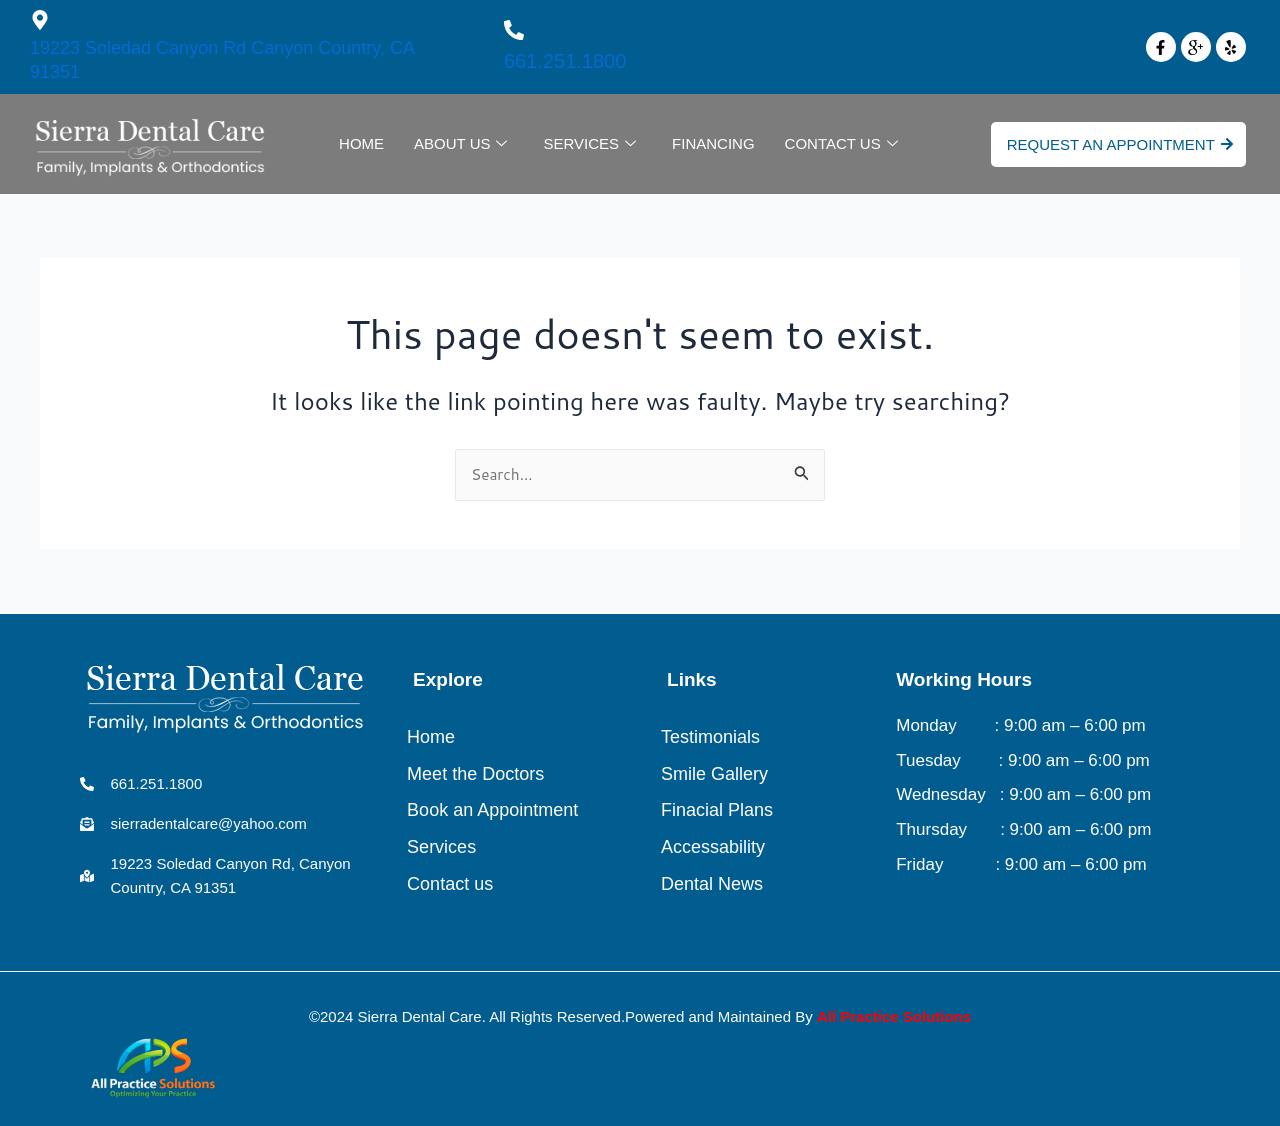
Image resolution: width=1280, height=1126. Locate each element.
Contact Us (841, 144)
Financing (713, 143)
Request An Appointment (1120, 144)
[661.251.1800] (514, 30)
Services (589, 144)
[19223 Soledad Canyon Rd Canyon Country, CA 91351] (40, 20)
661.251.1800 (565, 61)
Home (361, 143)
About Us (460, 144)
